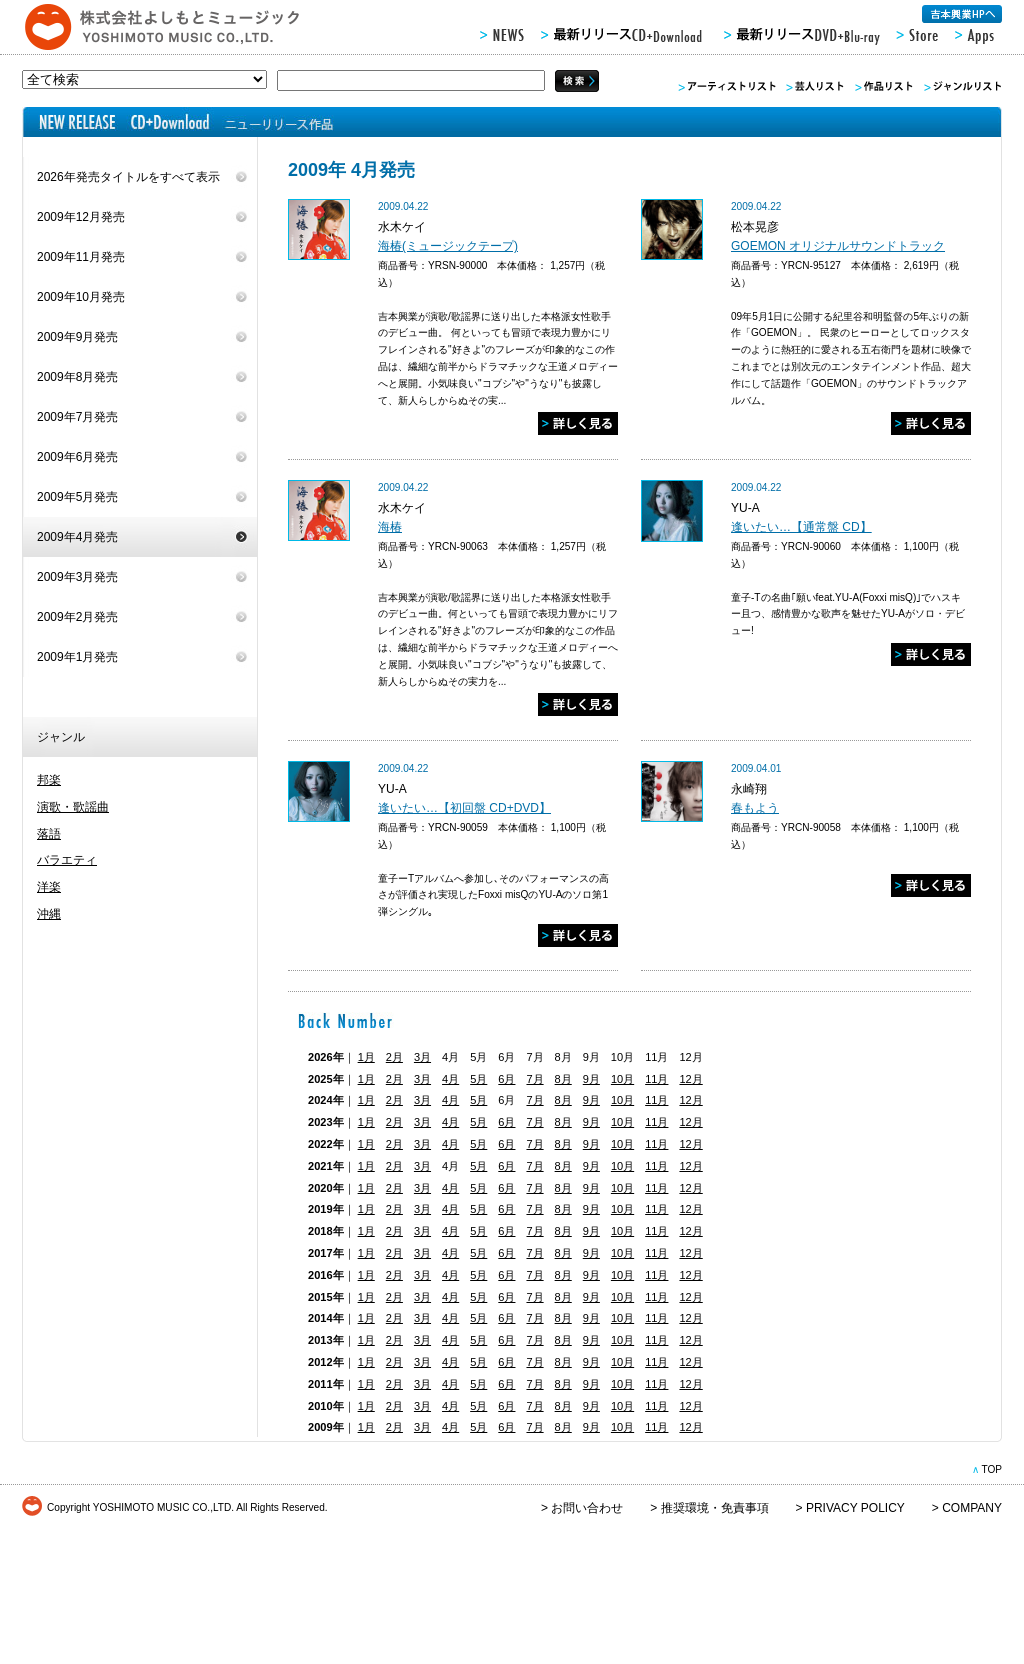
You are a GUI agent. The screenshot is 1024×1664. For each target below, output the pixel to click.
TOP (991, 1469)
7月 (534, 1079)
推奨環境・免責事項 (715, 1508)
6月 (506, 1079)
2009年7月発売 (77, 417)
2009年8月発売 (77, 377)
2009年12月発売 (81, 217)
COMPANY (972, 1508)
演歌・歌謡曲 (73, 807)
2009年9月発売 (77, 337)
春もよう (755, 808)
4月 (450, 1079)
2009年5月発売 (77, 497)
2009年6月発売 (77, 457)
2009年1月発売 (77, 657)
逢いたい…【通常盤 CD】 (801, 527)
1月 (366, 1057)
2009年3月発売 (77, 577)
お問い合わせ (587, 1508)
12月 (690, 1079)
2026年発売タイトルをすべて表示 (128, 177)
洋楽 (49, 887)
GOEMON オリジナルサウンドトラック (838, 246)
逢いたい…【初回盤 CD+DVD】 (464, 808)
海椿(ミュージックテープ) (448, 246)
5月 (478, 1079)
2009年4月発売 (77, 537)
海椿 (390, 527)
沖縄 (49, 914)
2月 (394, 1057)
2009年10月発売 (81, 297)
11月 (656, 1079)
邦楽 (49, 780)
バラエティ (67, 860)
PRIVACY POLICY (855, 1508)
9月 (591, 1079)
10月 (622, 1079)
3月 (422, 1057)
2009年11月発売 (81, 257)
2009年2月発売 (77, 617)
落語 (49, 834)
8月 (563, 1079)
